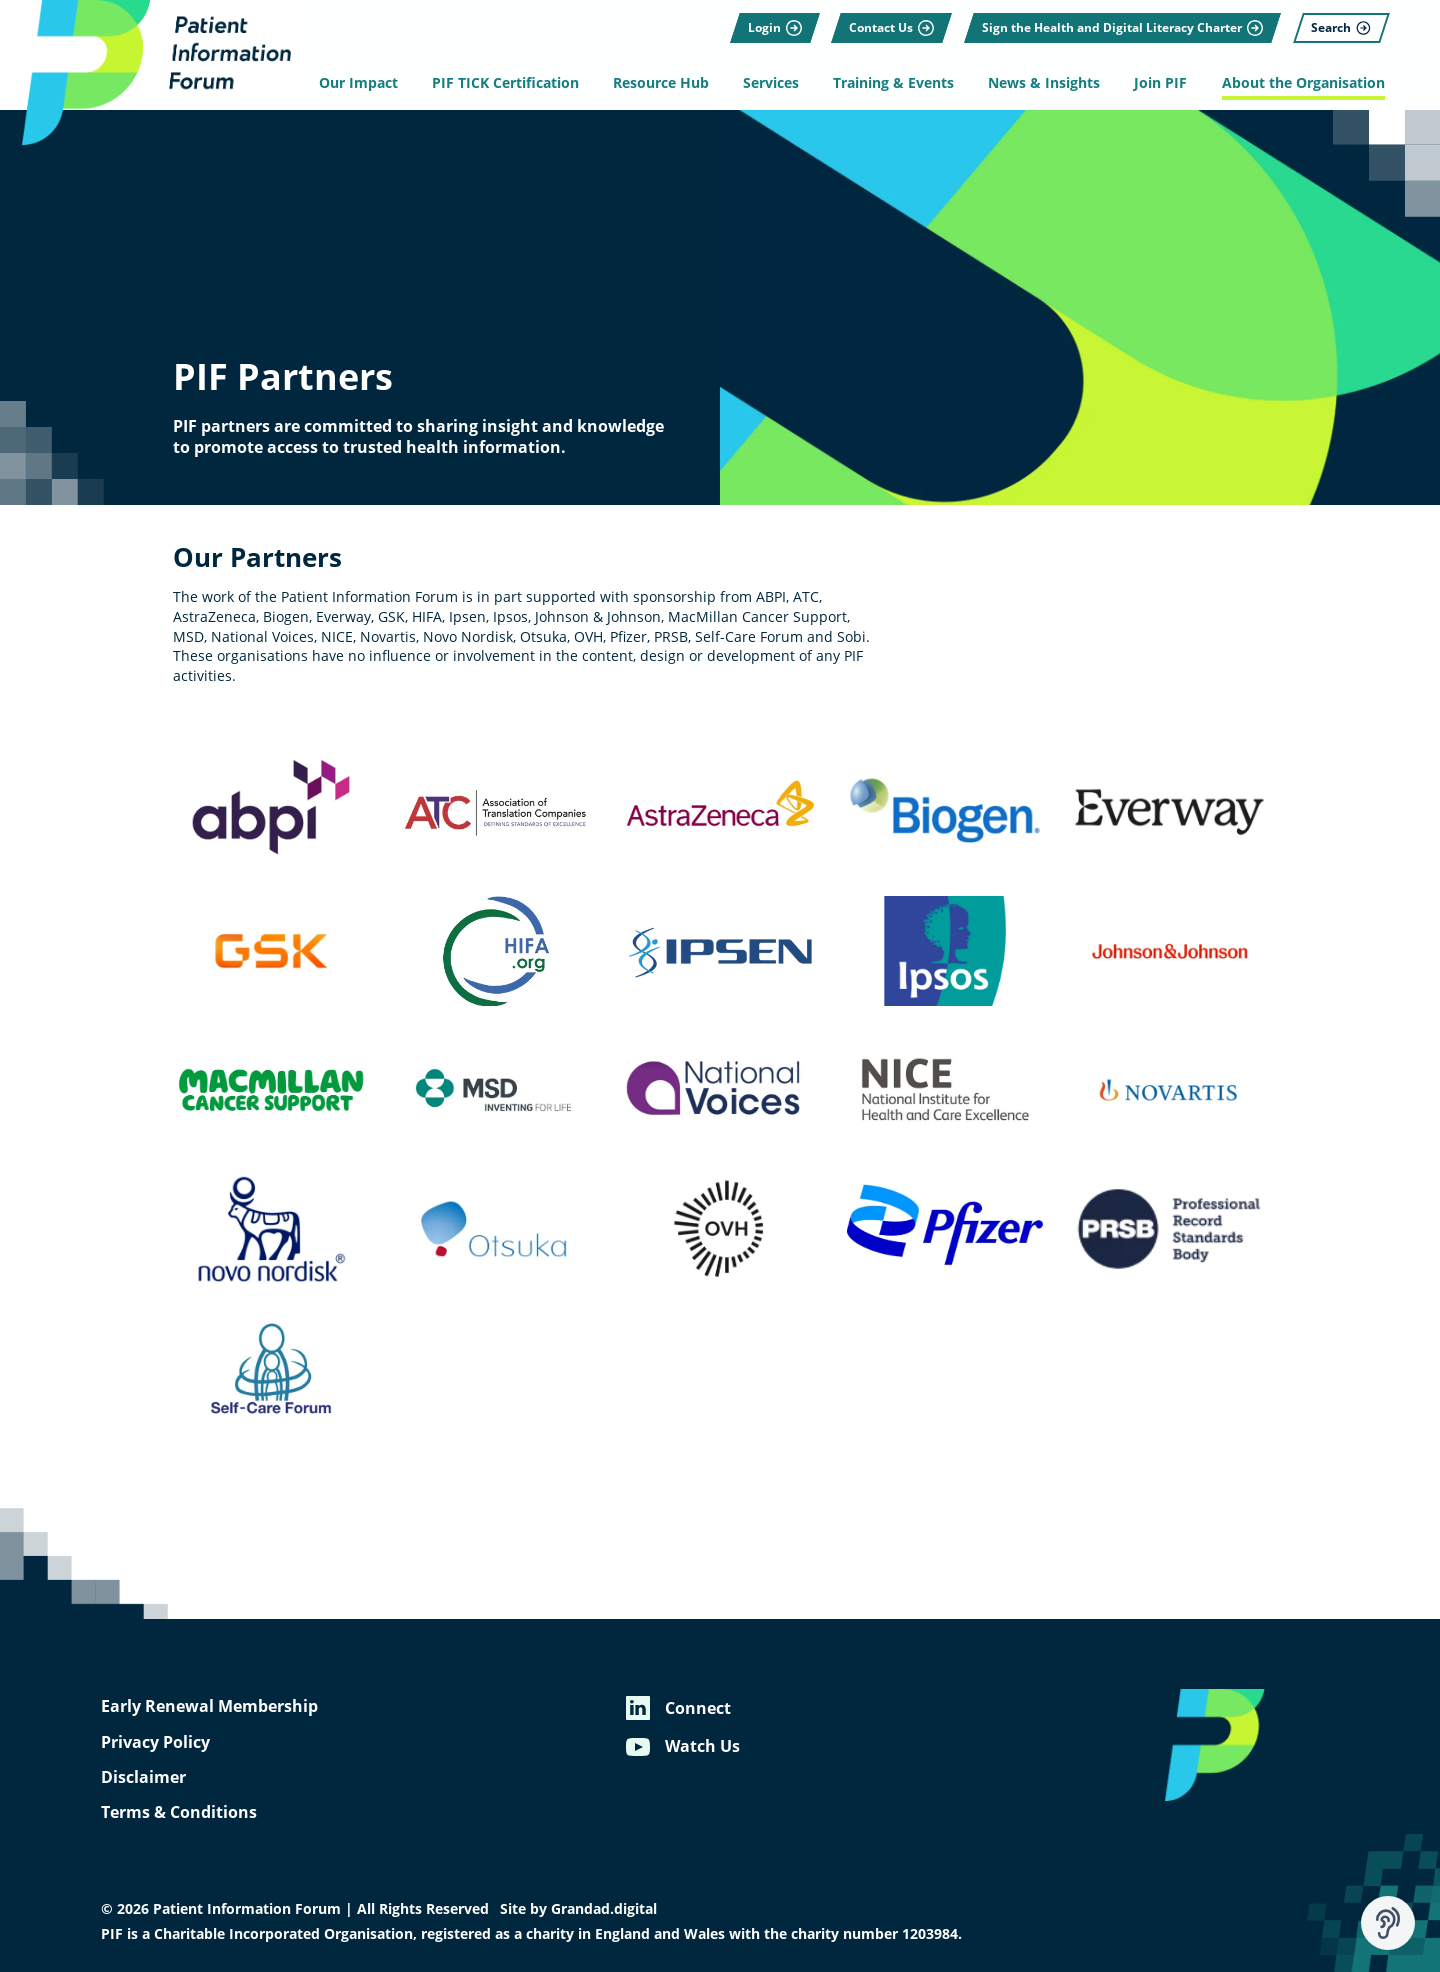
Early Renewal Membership (209, 1706)
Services (772, 83)
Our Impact (361, 83)
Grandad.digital (604, 1909)
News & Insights (1044, 83)
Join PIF (1159, 83)
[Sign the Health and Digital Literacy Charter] (1120, 25)
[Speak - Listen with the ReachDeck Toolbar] (1388, 1923)
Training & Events (893, 83)
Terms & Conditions (179, 1812)
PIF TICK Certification (507, 83)
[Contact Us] (889, 25)
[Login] (773, 25)
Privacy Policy (155, 1742)
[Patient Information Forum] (150, 73)
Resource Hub (662, 83)
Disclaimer (143, 1777)
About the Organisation (1300, 83)
